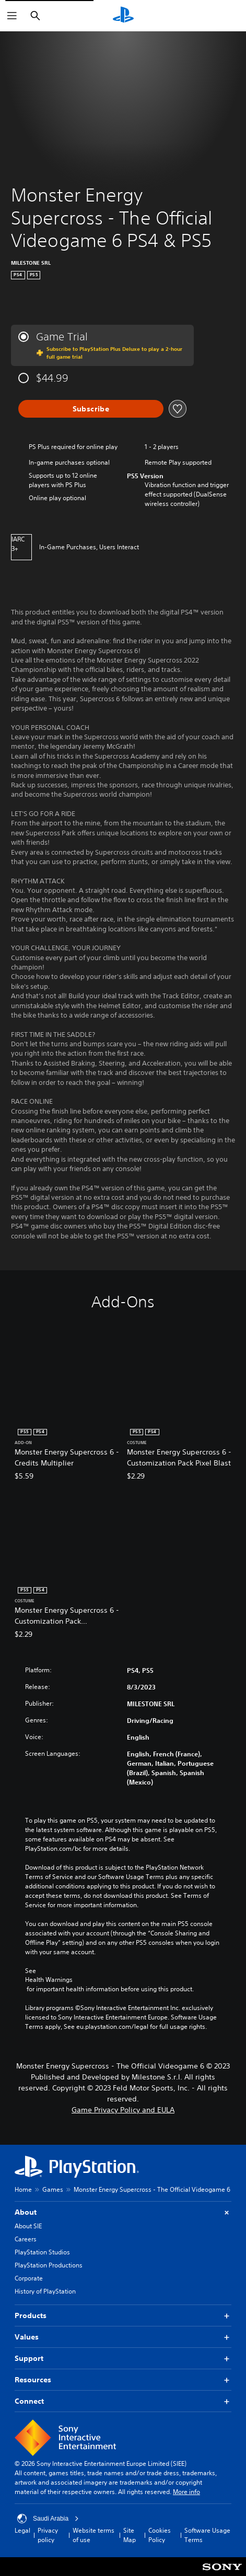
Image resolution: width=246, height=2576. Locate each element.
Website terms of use (93, 2535)
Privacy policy (48, 2535)
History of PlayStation (45, 2291)
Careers (26, 2239)
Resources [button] (123, 2380)
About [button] (123, 2212)
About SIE (28, 2225)
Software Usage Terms (207, 2535)
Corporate (29, 2278)
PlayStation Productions (49, 2265)
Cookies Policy (159, 2535)
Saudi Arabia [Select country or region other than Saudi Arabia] (48, 2518)
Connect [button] (123, 2401)
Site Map (129, 2535)
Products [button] (123, 2316)
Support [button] (123, 2359)
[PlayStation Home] (123, 16)
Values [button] (123, 2337)
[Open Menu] (12, 15)
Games (52, 2189)
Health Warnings (49, 1980)
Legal (22, 2530)
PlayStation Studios (42, 2252)
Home (23, 2189)
